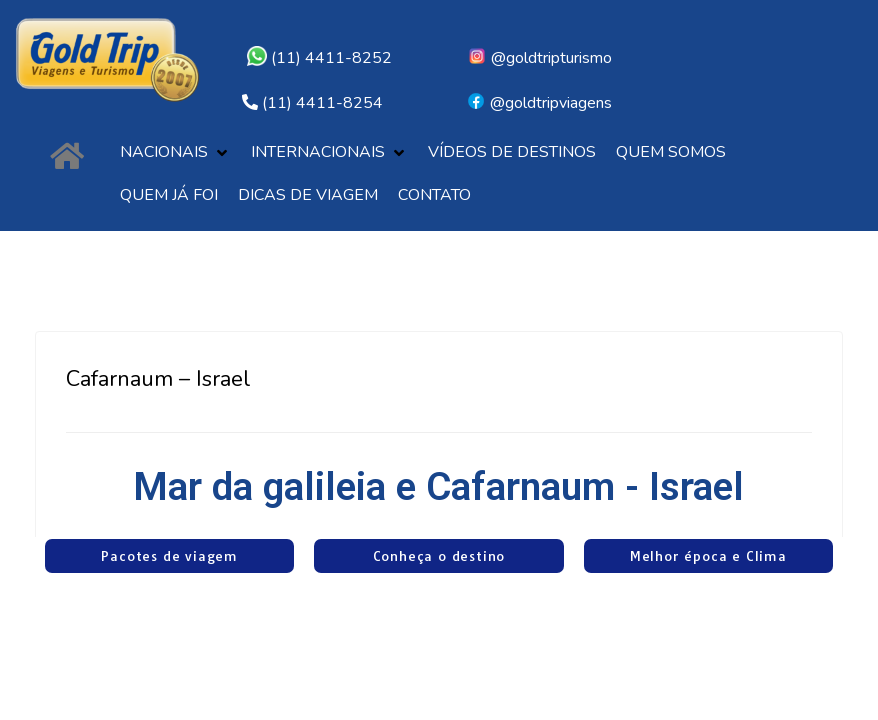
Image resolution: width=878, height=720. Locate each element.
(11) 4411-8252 (319, 58)
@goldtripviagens (539, 103)
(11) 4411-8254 (322, 103)
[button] (175, 152)
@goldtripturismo (539, 58)
